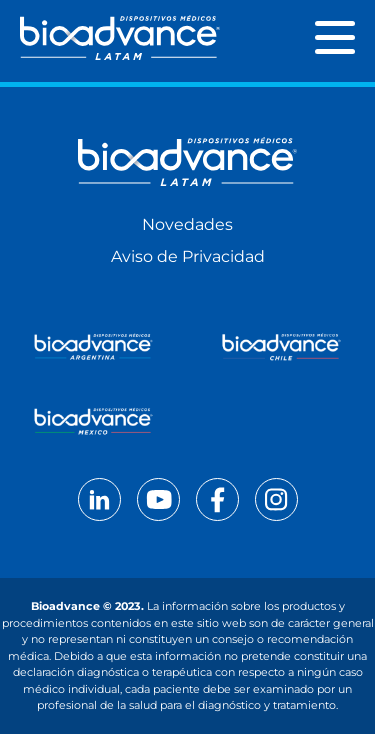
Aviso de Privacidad (188, 256)
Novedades (187, 224)
